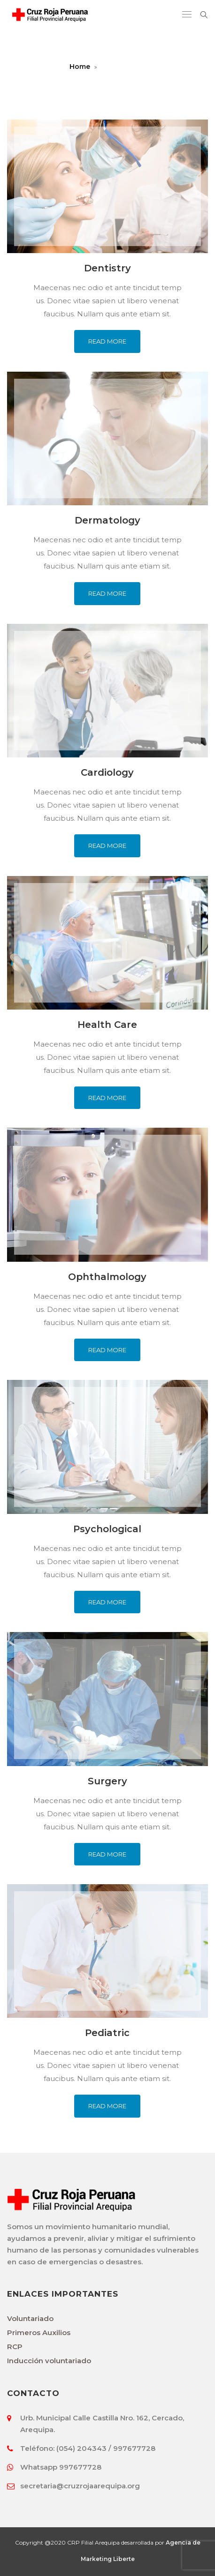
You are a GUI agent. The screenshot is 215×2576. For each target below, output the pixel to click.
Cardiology (107, 772)
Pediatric (107, 2032)
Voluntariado (30, 2318)
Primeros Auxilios (38, 2332)
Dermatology (107, 520)
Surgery (107, 1781)
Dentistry (107, 268)
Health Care (107, 1024)
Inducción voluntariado (49, 2360)
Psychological (107, 1529)
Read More (107, 341)
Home (79, 66)
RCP (15, 2346)
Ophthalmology (107, 1276)
